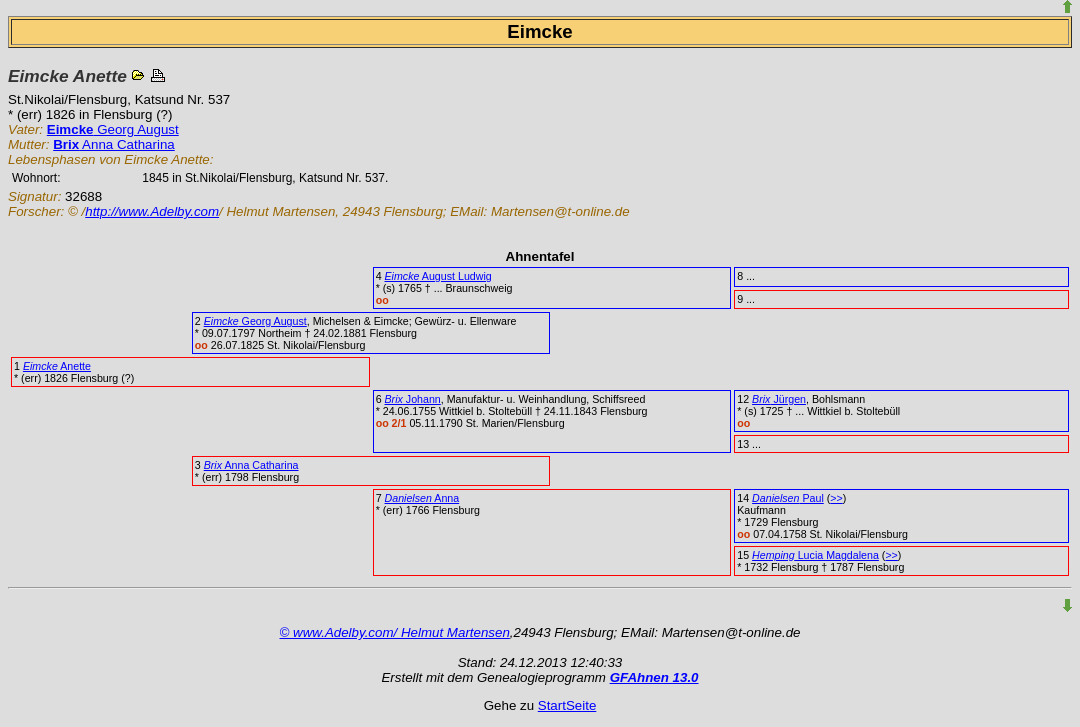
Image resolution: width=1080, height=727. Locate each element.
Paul (788, 498)
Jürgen (779, 399)
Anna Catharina (114, 144)
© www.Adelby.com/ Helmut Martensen (395, 632)
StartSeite (567, 705)
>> (836, 498)
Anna (422, 498)
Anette (57, 366)
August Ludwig (438, 276)
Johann (413, 399)
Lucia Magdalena (815, 555)
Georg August (113, 129)
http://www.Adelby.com (152, 211)
